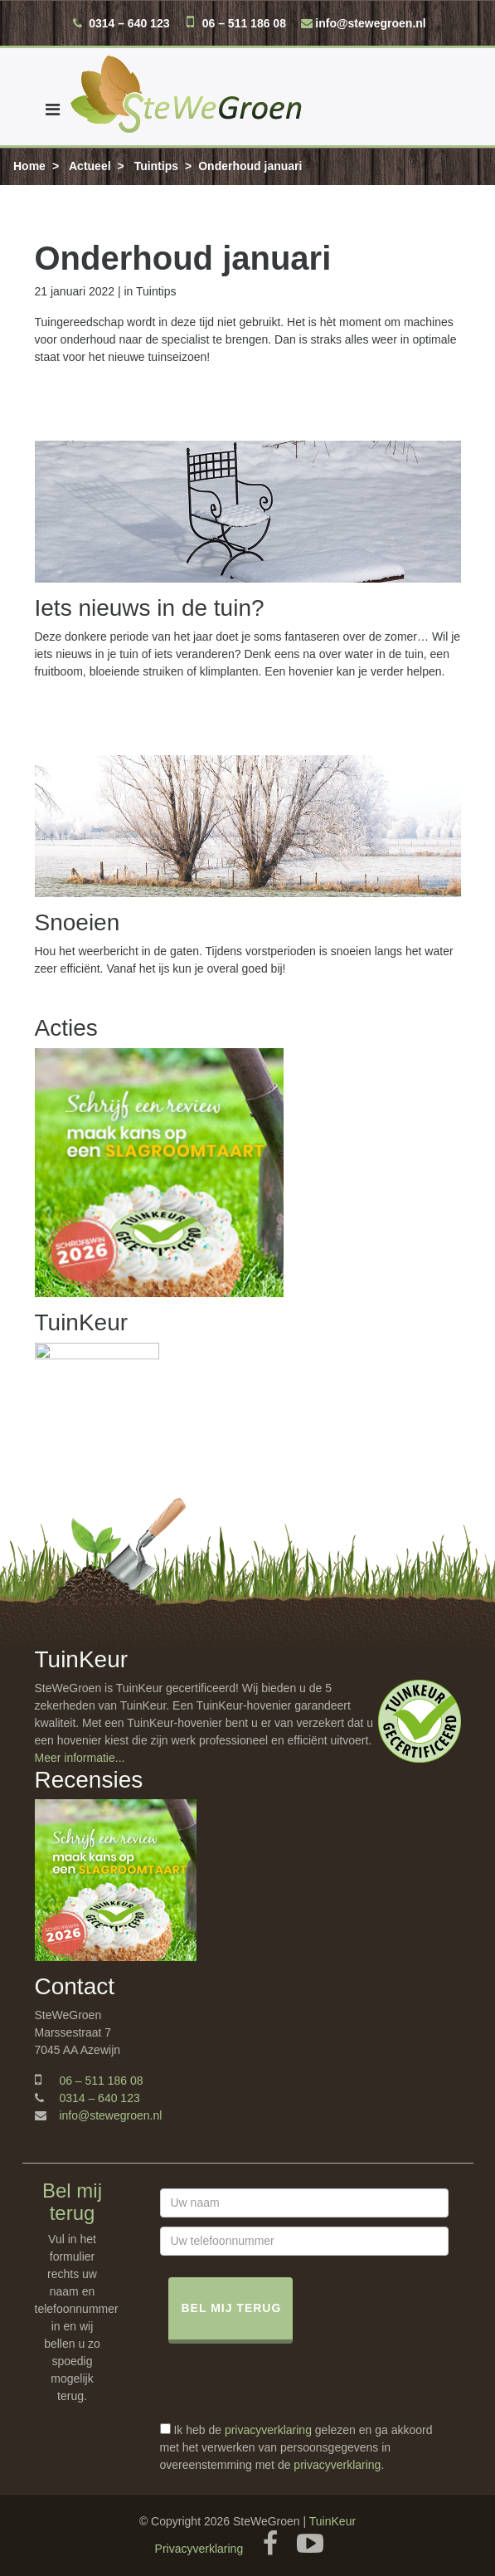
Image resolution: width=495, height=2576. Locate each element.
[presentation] (286, 2389)
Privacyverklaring (199, 2548)
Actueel (90, 166)
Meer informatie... (80, 1757)
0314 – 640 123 (129, 23)
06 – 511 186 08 (244, 23)
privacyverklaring (268, 2430)
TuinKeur (332, 2521)
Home (29, 166)
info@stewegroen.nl (370, 23)
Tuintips (156, 166)
